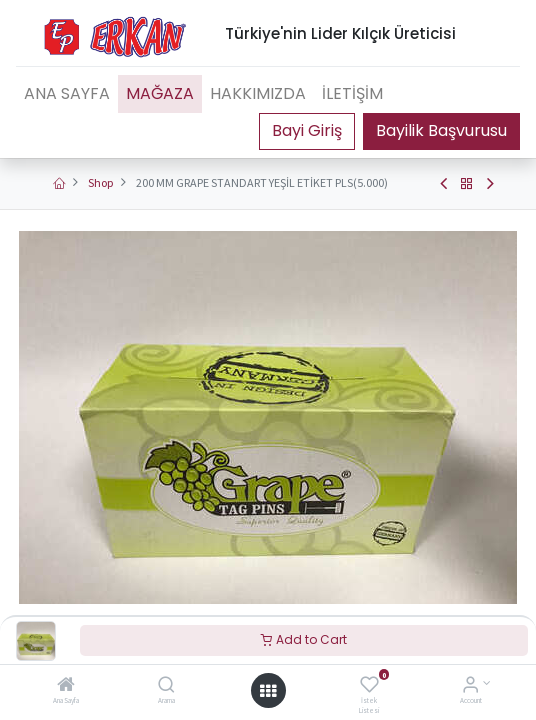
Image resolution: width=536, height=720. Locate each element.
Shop (100, 182)
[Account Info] (470, 686)
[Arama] (166, 686)
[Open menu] (268, 691)
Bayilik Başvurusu (441, 130)
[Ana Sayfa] (66, 686)
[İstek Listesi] (369, 686)
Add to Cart (304, 639)
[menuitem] (67, 94)
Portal (307, 131)
